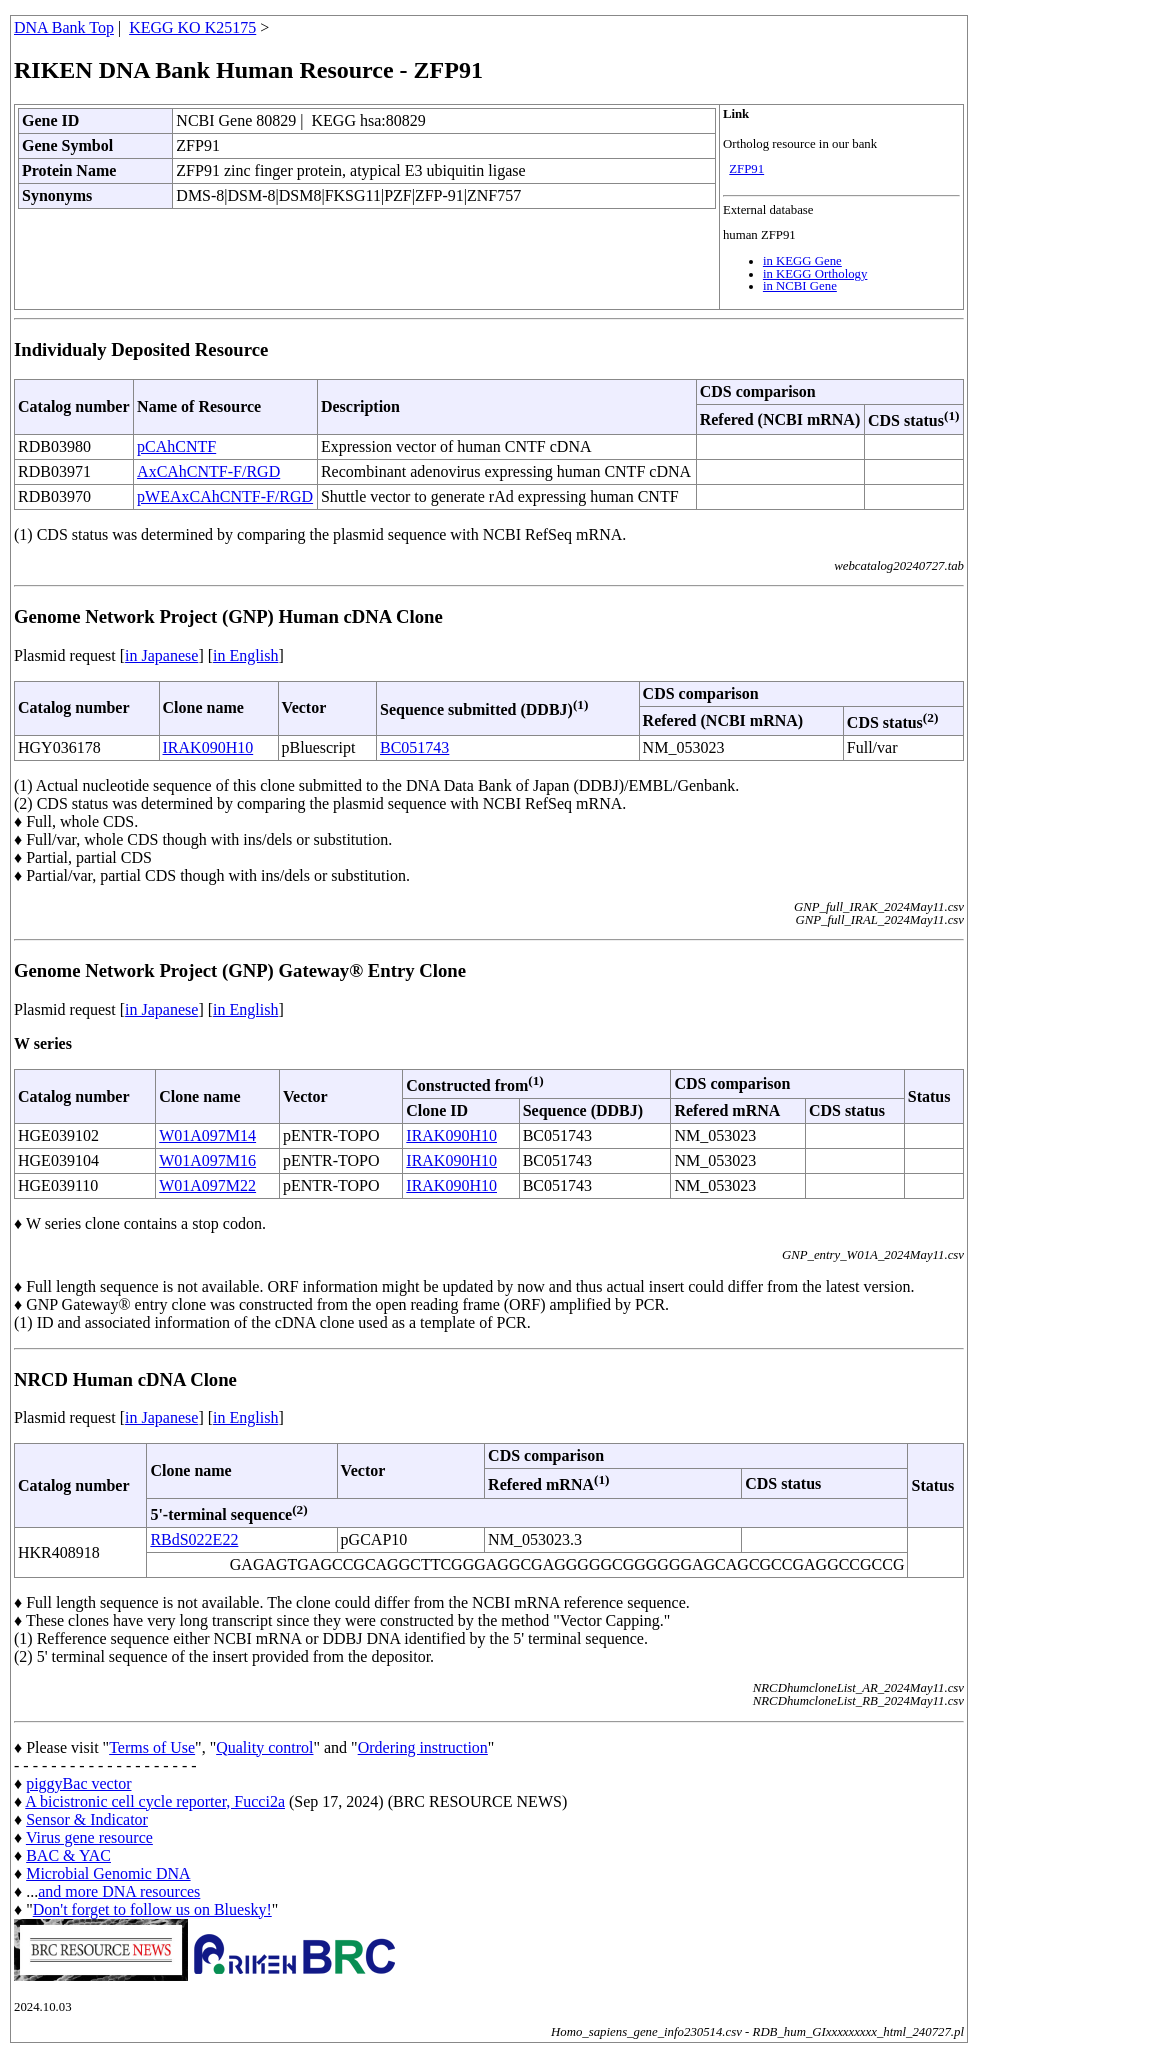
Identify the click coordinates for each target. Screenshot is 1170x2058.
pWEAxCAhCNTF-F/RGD (225, 496)
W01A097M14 (207, 1135)
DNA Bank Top (64, 27)
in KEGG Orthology (815, 274)
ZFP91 (746, 169)
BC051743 (414, 747)
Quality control (264, 1747)
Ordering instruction (423, 1747)
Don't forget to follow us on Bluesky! (152, 1909)
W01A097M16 (207, 1160)
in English (245, 655)
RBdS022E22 (194, 1539)
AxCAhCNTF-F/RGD (208, 471)
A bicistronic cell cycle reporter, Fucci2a (155, 1801)
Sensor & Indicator (87, 1819)
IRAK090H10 (208, 747)
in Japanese (161, 655)
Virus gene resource (89, 1837)
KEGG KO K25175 (192, 27)
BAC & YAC (68, 1855)
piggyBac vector (78, 1783)
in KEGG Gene (802, 261)
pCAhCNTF (176, 446)
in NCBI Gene (800, 286)
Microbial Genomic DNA (108, 1873)
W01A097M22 (207, 1185)
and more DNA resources (119, 1891)
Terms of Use (152, 1747)
